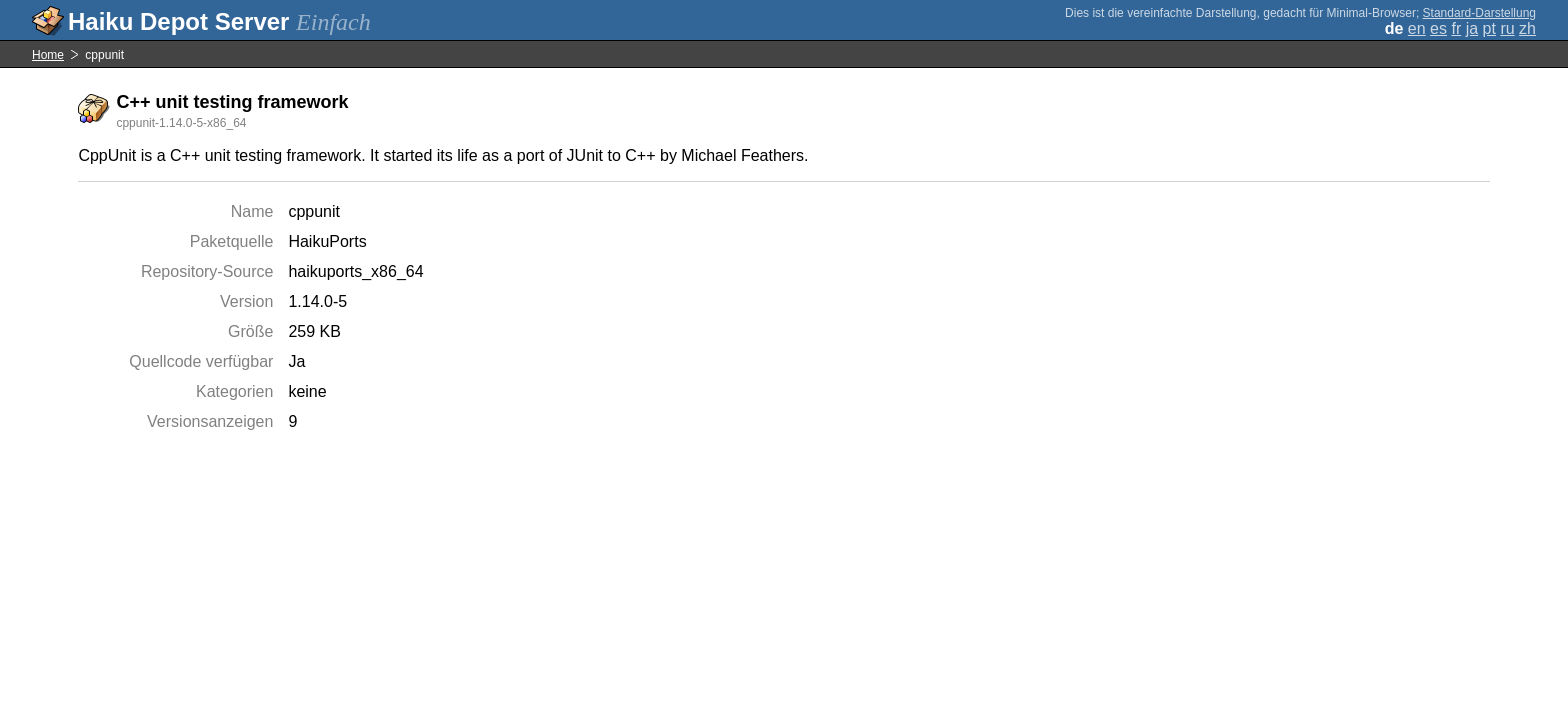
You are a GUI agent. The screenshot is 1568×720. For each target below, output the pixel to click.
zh (1527, 28)
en (1417, 28)
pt (1489, 28)
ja (1472, 28)
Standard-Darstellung (1479, 13)
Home (48, 55)
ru (1507, 28)
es (1438, 28)
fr (1456, 28)
